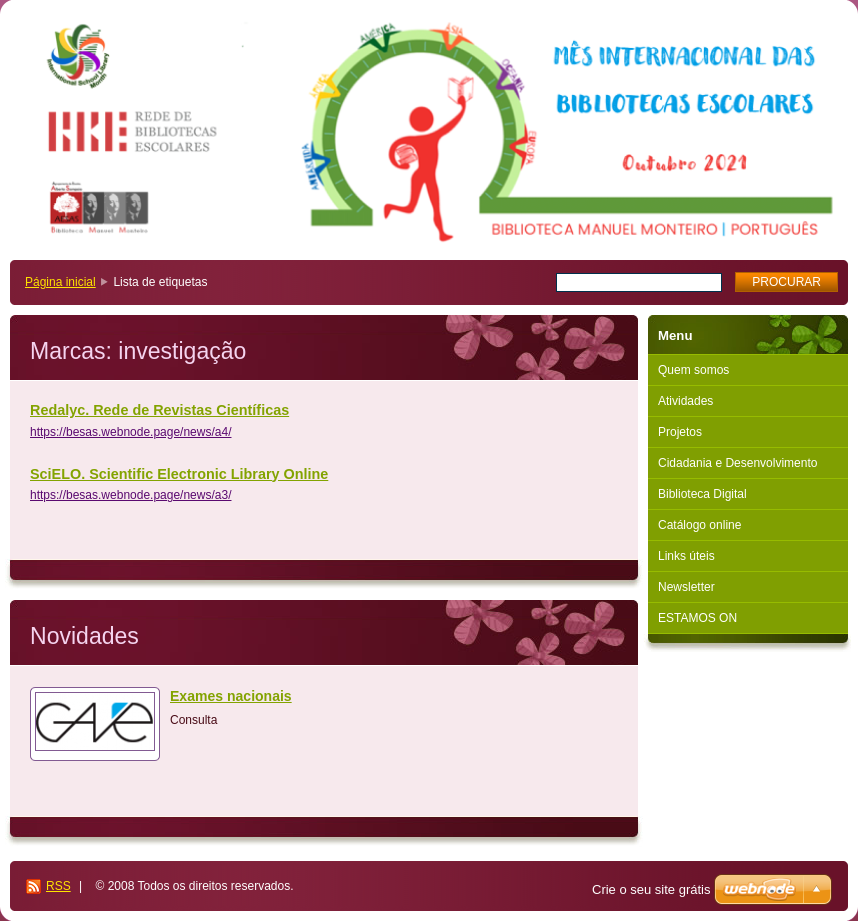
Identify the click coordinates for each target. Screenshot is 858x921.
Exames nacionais (231, 696)
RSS (58, 886)
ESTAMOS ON (697, 618)
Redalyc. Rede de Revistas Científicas (159, 410)
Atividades (685, 401)
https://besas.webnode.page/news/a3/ (130, 495)
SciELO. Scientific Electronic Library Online (179, 474)
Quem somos (693, 370)
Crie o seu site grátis (651, 889)
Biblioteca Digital (702, 494)
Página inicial (60, 282)
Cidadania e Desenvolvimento (737, 463)
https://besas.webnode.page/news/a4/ (130, 432)
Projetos (680, 432)
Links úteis (686, 556)
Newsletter (686, 587)
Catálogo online (699, 525)
